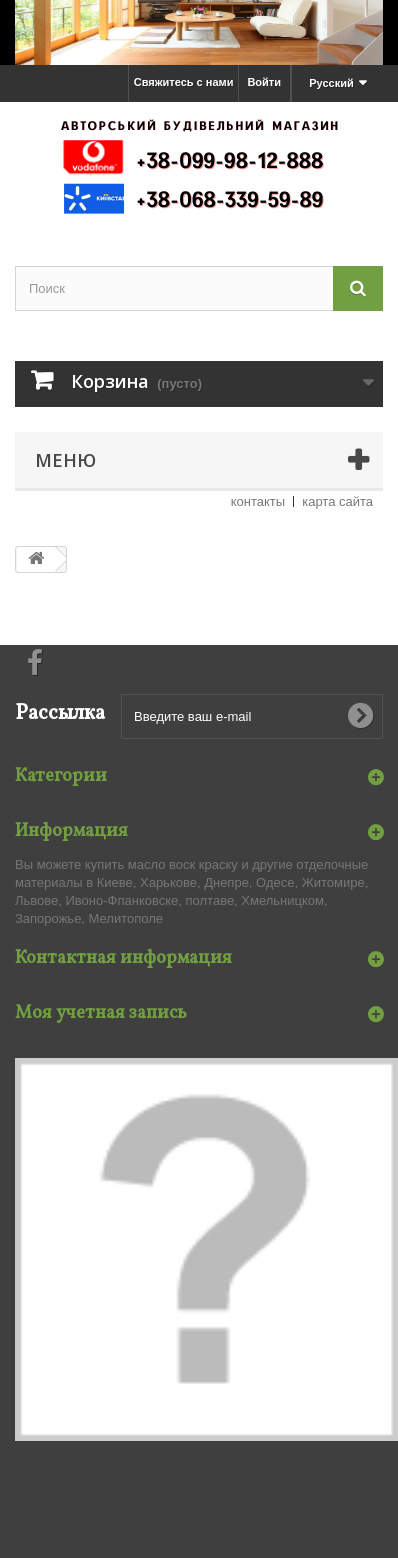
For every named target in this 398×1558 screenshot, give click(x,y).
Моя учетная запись (101, 1013)
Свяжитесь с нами (184, 82)
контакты (258, 501)
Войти (264, 82)
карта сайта (337, 501)
